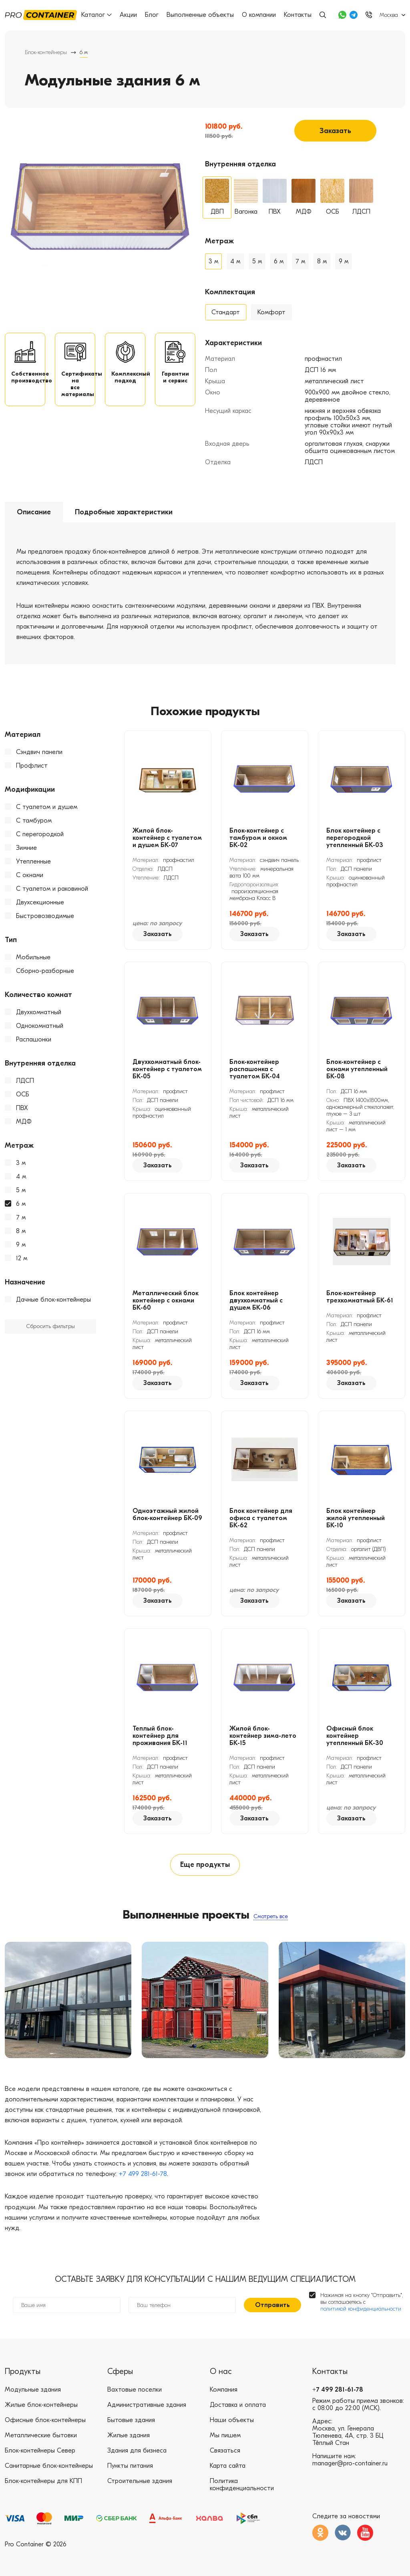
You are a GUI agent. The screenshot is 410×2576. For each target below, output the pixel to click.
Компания (223, 2389)
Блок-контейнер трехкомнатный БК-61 (359, 1297)
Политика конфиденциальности (242, 2484)
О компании (259, 14)
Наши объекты (232, 2420)
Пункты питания (130, 2465)
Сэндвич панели (39, 752)
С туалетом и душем (46, 807)
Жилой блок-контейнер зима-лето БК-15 (262, 1736)
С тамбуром (34, 820)
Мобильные (33, 957)
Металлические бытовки (41, 2435)
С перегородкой (40, 834)
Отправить (272, 2305)
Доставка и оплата (238, 2404)
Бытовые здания (131, 2420)
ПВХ (22, 1108)
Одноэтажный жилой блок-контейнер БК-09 (167, 1514)
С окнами (29, 875)
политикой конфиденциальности (360, 2308)
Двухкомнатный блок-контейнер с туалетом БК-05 (167, 1069)
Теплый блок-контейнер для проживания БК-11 (160, 1736)
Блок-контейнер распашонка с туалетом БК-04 (254, 1069)
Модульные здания (33, 2389)
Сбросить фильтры (50, 1326)
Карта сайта (227, 2465)
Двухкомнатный (38, 1012)
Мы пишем (225, 2435)
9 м (21, 1244)
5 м (21, 1190)
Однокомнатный (39, 1025)
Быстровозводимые (45, 916)
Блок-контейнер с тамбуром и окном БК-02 (258, 838)
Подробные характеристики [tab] (124, 512)
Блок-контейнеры (46, 52)
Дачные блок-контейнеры (53, 1299)
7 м (21, 1217)
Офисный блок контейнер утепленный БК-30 (354, 1736)
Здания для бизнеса (137, 2450)
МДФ (24, 1121)
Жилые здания (128, 2435)
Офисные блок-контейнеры (45, 2420)
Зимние (26, 847)
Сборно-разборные (45, 971)
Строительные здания (139, 2481)
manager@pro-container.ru (350, 2463)
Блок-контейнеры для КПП (43, 2481)
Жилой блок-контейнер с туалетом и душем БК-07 (167, 838)
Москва (389, 15)
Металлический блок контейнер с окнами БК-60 (166, 1300)
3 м (21, 1163)
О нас (221, 2371)
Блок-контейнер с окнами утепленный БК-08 (357, 1069)
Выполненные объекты (200, 14)
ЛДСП (25, 1080)
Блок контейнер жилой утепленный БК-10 (355, 1518)
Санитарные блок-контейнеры (49, 2465)
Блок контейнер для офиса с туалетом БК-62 (260, 1518)
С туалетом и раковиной (52, 888)
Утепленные (33, 861)
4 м (21, 1176)
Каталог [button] (96, 14)
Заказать (335, 131)
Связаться (225, 2450)
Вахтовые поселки (134, 2389)
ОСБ (22, 1094)
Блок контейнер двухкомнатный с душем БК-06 (256, 1300)
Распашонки (33, 1039)
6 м (21, 1203)
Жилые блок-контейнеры (41, 2404)
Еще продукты (205, 1864)
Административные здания (146, 2404)
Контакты (298, 14)
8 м (21, 1231)
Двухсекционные (40, 902)
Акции (128, 14)
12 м (21, 1258)
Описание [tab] (34, 512)
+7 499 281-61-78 (143, 2174)
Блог (152, 14)
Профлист (32, 765)
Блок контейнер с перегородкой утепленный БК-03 (354, 838)
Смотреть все (270, 1916)
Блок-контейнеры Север (40, 2450)
